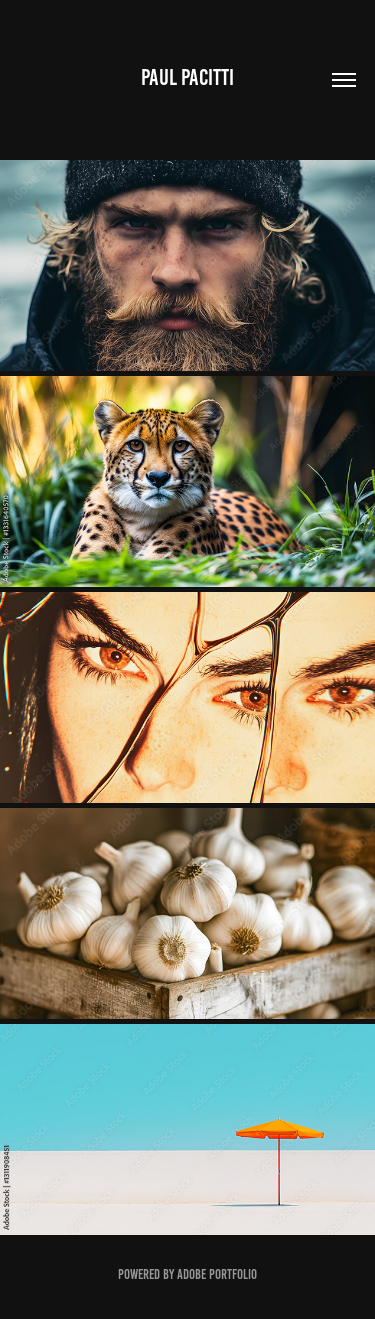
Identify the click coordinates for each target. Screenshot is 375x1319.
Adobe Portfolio (217, 1274)
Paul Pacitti (187, 77)
